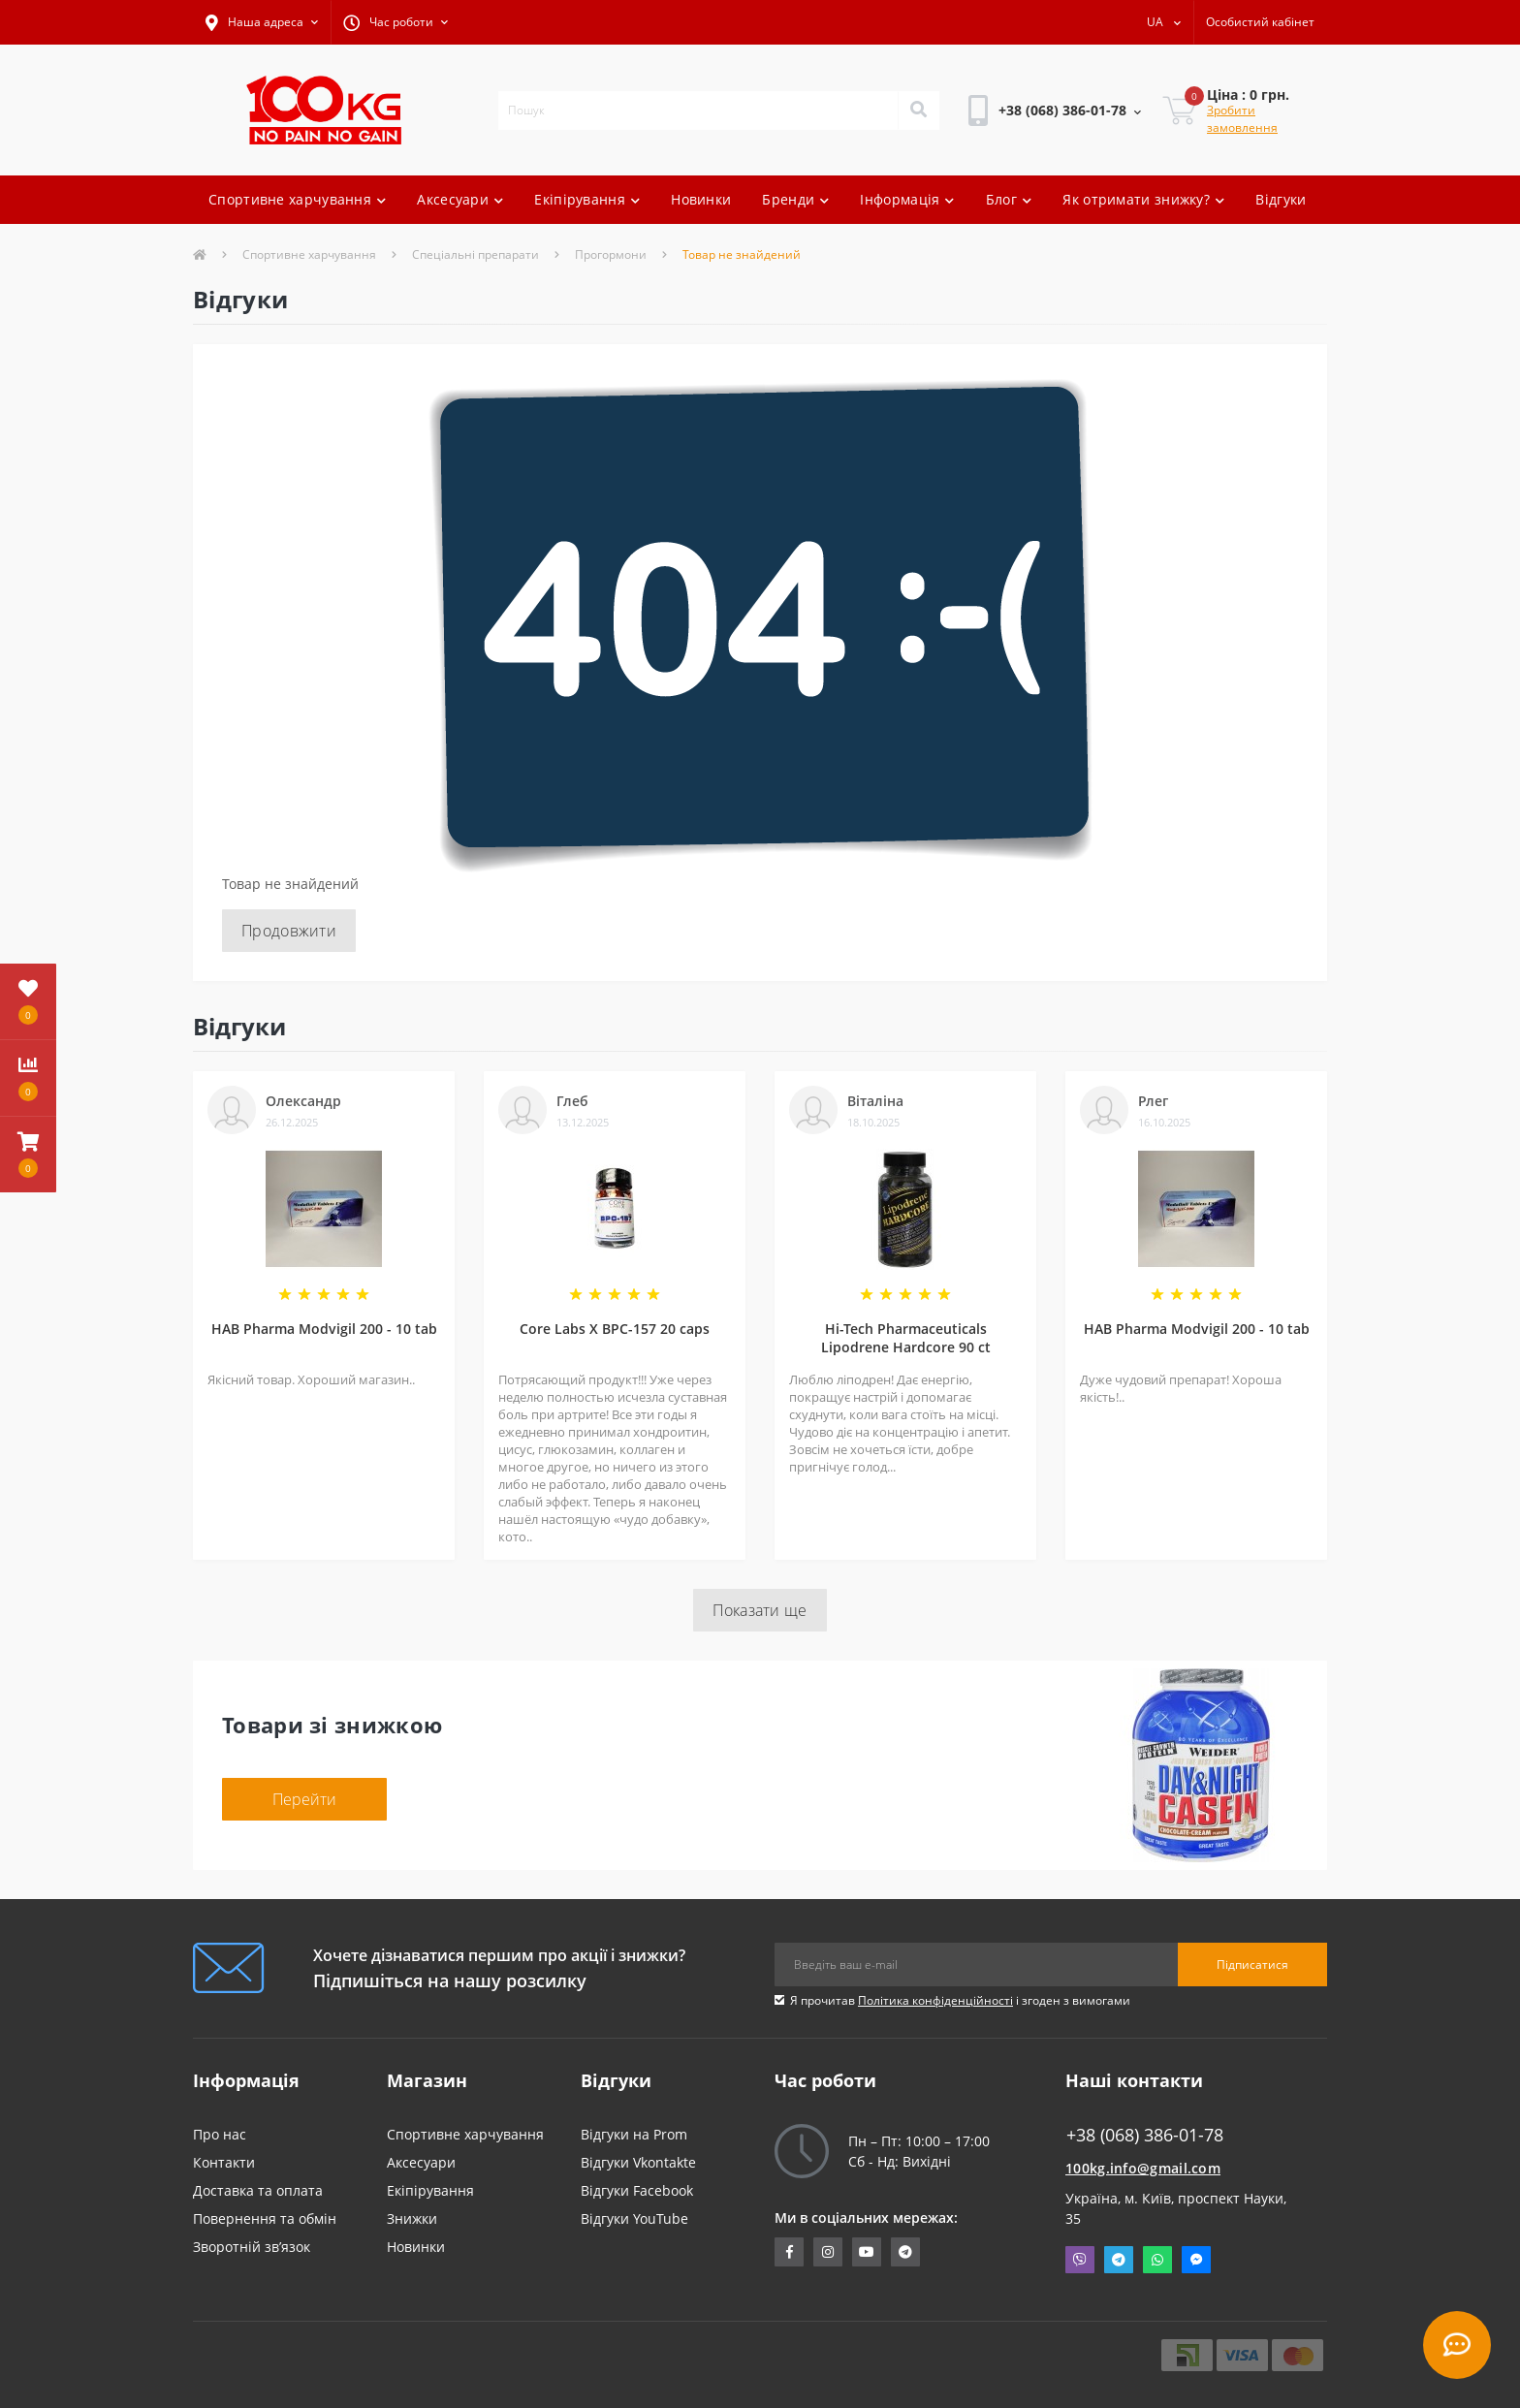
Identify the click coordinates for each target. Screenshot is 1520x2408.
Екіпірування (587, 199)
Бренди (795, 199)
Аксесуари (460, 199)
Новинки (701, 199)
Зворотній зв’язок (251, 2246)
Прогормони (611, 254)
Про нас (219, 2134)
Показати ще (759, 1610)
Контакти (224, 2162)
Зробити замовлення (1242, 119)
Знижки (412, 2218)
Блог (1009, 199)
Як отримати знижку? (1143, 199)
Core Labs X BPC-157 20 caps (615, 1328)
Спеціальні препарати (475, 254)
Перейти (304, 1799)
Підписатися (1252, 1964)
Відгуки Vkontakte (638, 2162)
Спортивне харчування (297, 199)
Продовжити (288, 930)
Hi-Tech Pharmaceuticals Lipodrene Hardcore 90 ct (906, 1337)
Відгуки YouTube (634, 2218)
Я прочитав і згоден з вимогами (960, 2000)
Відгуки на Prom (634, 2134)
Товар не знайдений (741, 254)
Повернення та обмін (264, 2218)
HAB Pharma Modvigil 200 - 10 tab (324, 1328)
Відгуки (1280, 199)
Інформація (907, 199)
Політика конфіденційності (935, 2000)
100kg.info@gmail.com (1142, 2168)
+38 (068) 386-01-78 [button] (1144, 2135)
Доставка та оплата (258, 2190)
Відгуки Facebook (637, 2190)
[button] (262, 22)
